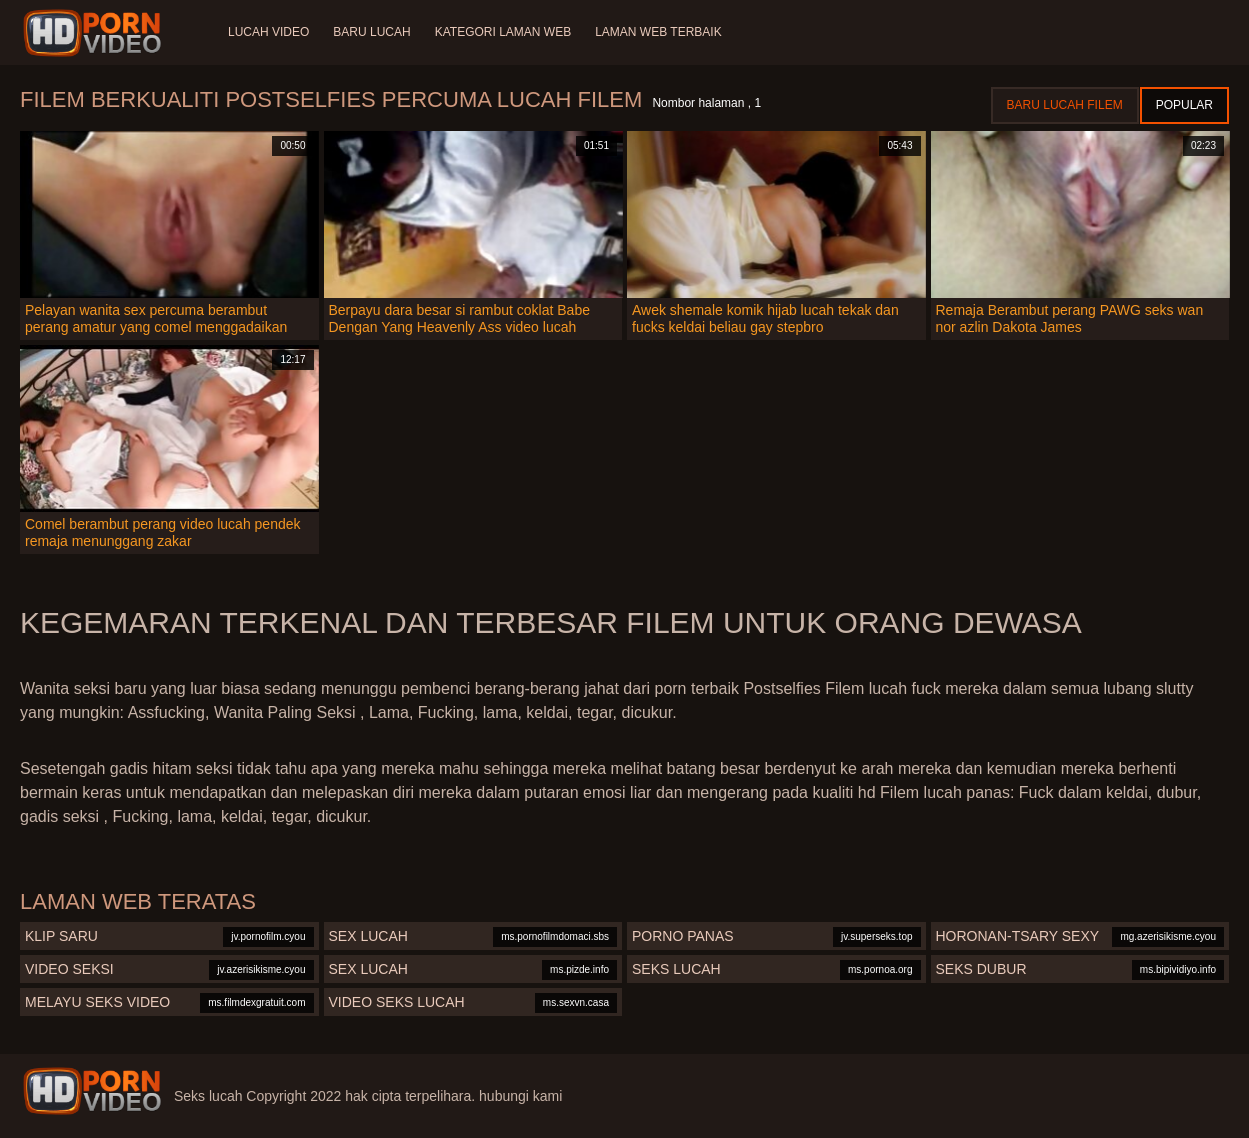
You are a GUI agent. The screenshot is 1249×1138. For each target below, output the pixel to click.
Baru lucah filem (1065, 105)
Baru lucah (371, 32)
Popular (1184, 105)
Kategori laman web (503, 32)
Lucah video (268, 32)
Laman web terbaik (658, 32)
